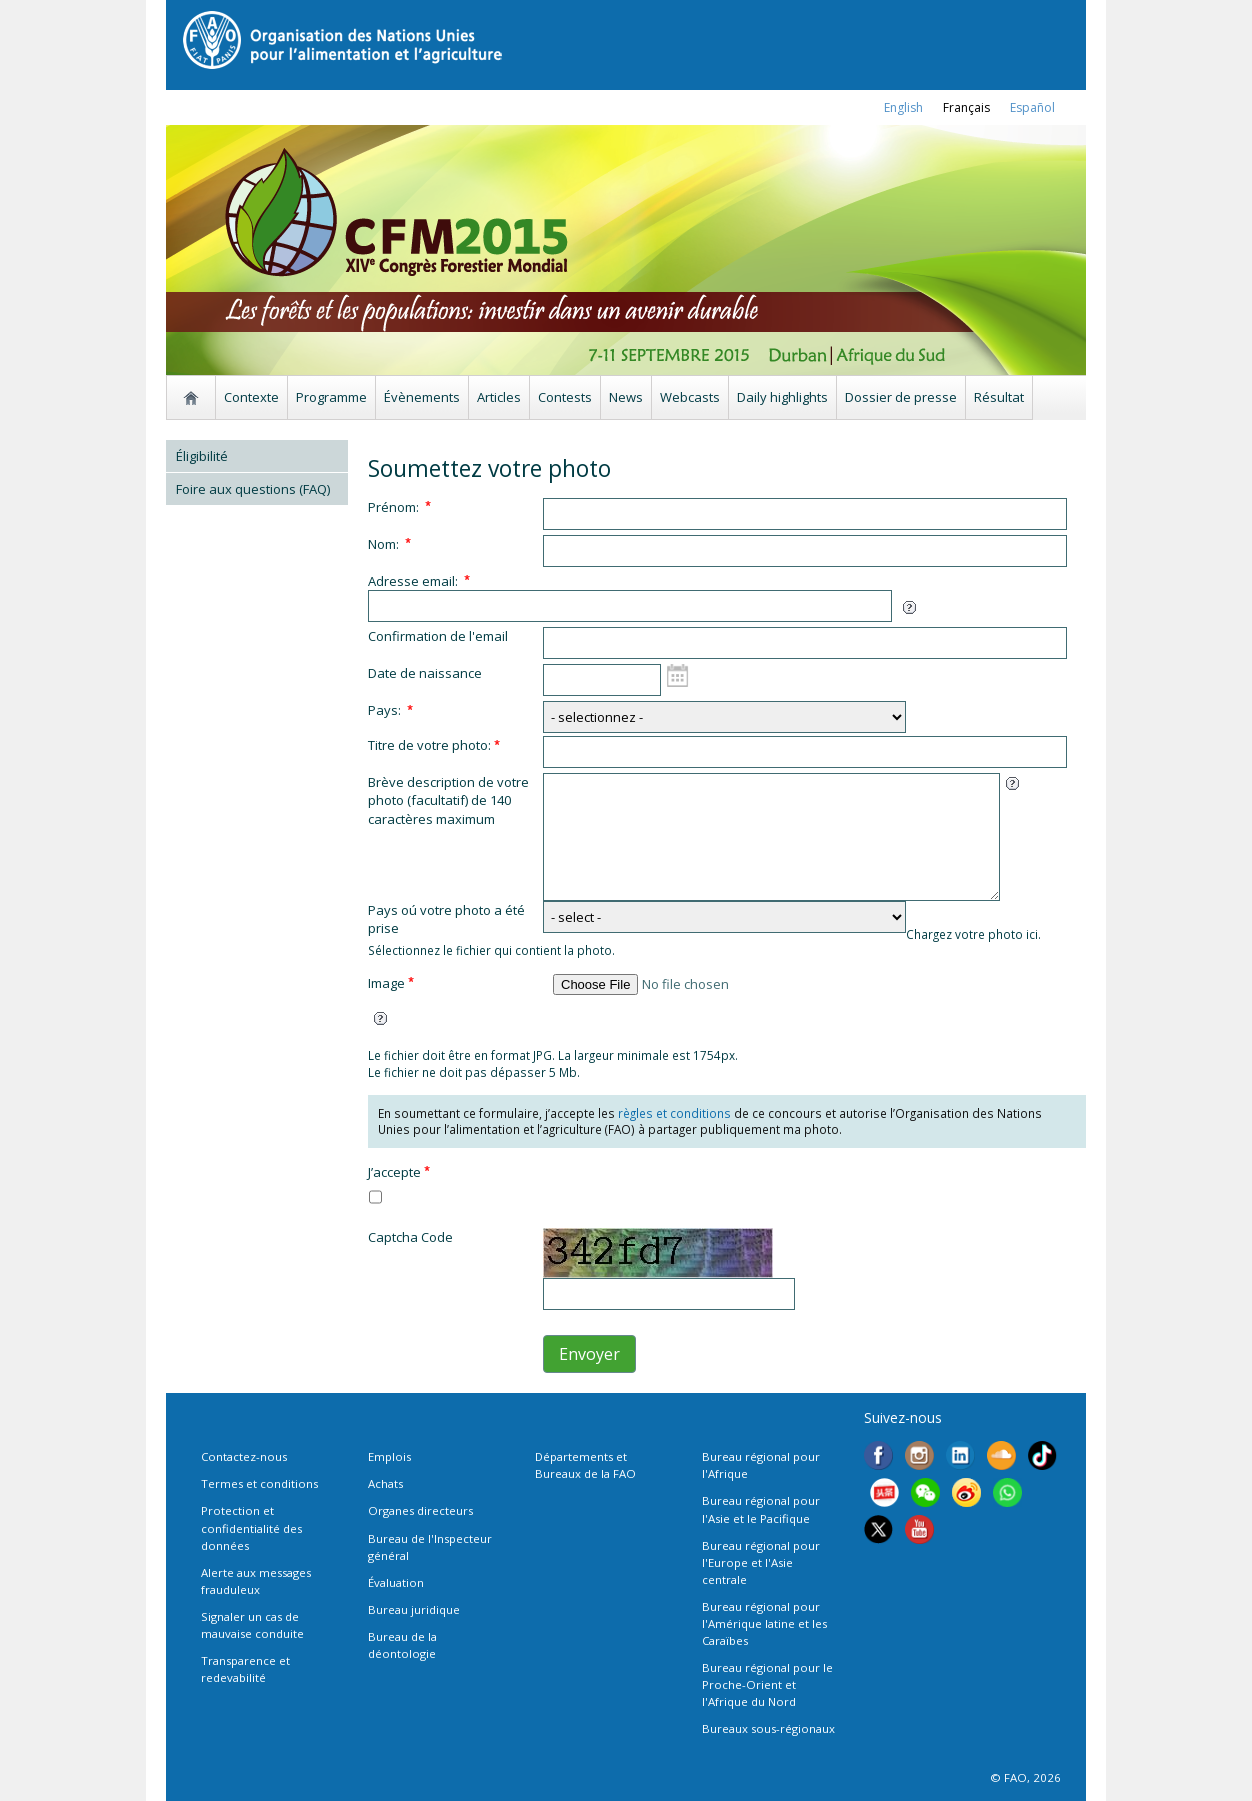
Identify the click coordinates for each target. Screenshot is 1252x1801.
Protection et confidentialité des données (251, 1527)
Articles (499, 397)
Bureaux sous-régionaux (768, 1728)
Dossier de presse (901, 397)
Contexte (251, 397)
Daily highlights (782, 397)
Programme (331, 397)
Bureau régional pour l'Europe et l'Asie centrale (761, 1562)
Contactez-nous (244, 1456)
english (903, 107)
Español (1032, 107)
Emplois (389, 1456)
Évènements (422, 397)
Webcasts (690, 397)
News (626, 397)
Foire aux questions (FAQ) (253, 489)
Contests (565, 397)
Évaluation (396, 1582)
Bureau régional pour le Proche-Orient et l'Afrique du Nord (767, 1684)
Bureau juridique (414, 1609)
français (966, 107)
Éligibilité (202, 456)
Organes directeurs (420, 1510)
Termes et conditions (259, 1483)
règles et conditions (674, 1113)
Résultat (999, 397)
